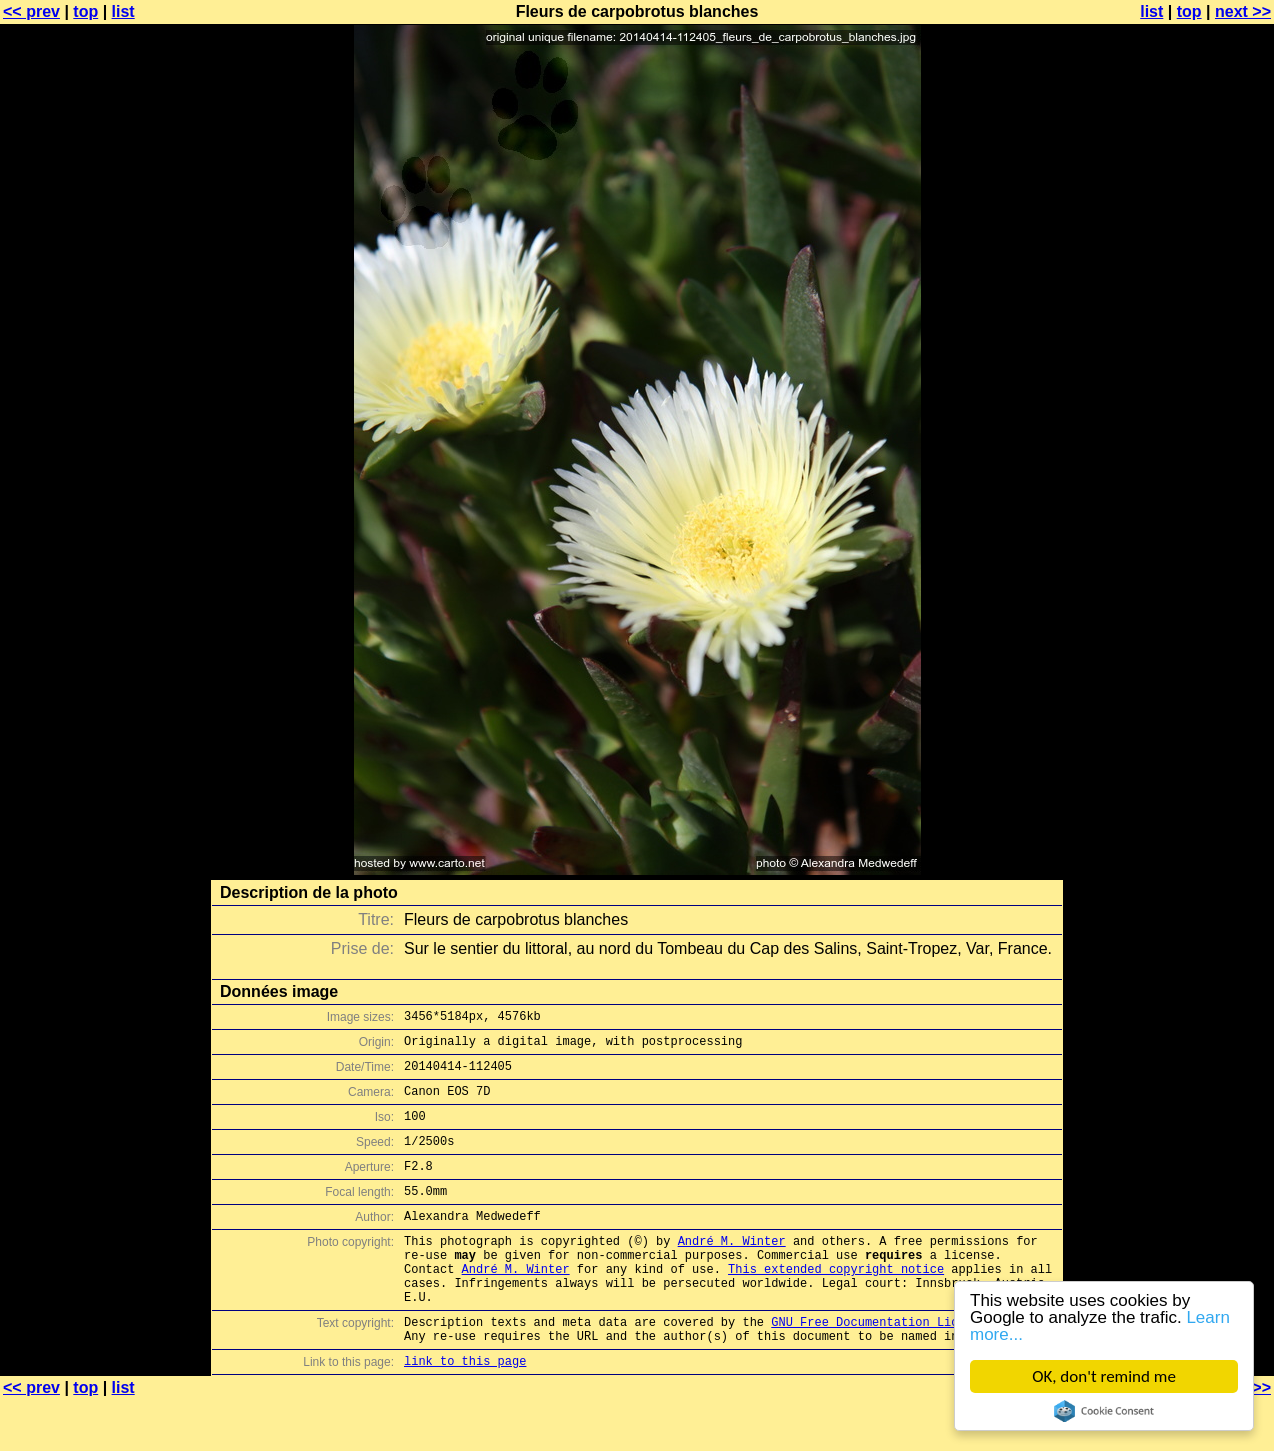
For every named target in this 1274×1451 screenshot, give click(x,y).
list (123, 11)
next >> (1243, 11)
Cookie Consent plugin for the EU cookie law (1104, 1411)
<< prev (31, 11)
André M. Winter (732, 1270)
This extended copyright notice (836, 1304)
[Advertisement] (1193, 495)
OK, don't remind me (1104, 1376)
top (85, 11)
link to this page (465, 1411)
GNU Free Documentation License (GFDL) (904, 1366)
